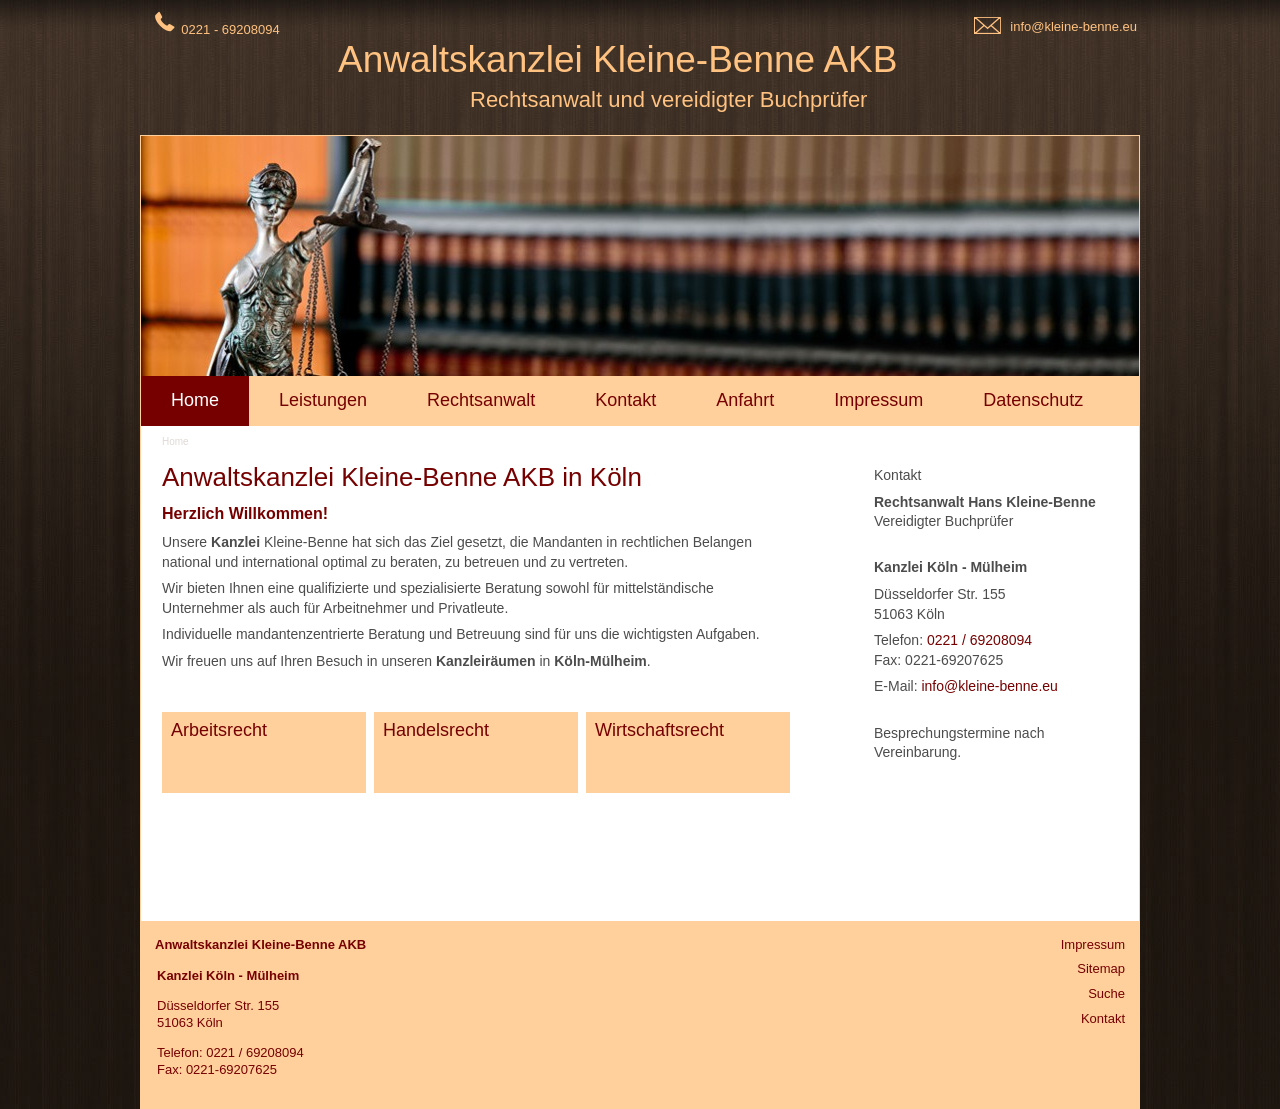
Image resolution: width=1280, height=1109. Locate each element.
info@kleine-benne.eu (1073, 26)
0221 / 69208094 (979, 640)
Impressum (1093, 944)
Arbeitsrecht (219, 730)
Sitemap (1101, 968)
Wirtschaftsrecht (659, 730)
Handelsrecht (436, 730)
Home (175, 441)
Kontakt (1103, 1018)
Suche (1106, 993)
